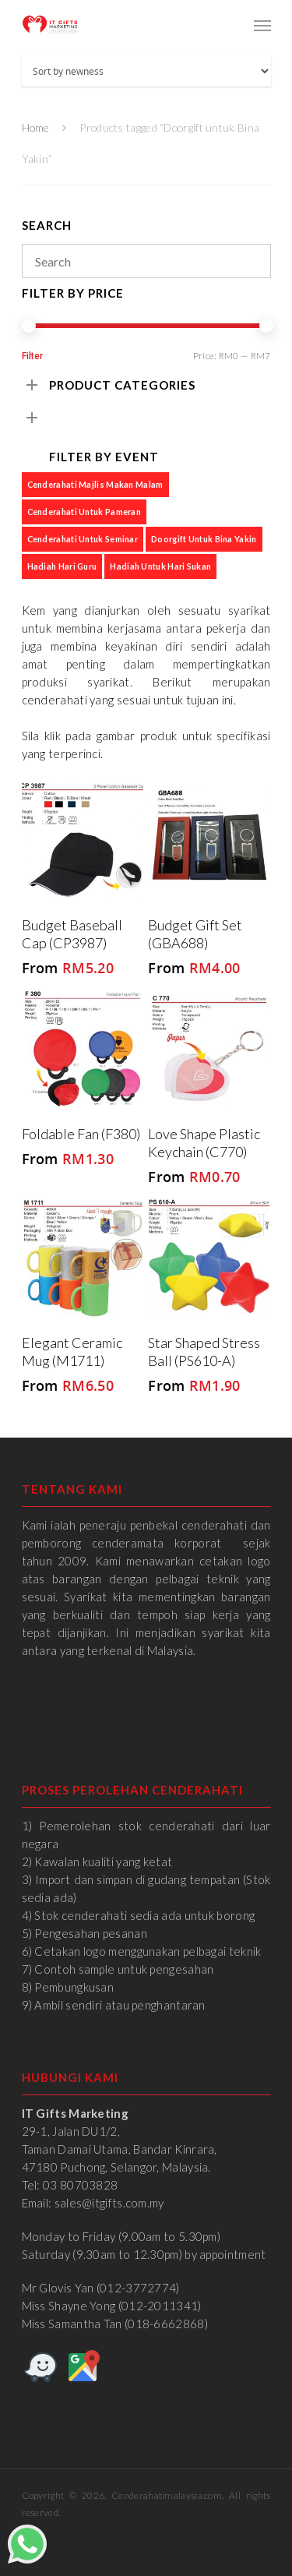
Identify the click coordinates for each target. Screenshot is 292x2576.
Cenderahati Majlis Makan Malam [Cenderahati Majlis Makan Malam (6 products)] (95, 484)
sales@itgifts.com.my (109, 2203)
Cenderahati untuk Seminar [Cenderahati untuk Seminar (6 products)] (83, 539)
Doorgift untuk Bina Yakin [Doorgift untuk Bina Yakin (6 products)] (204, 539)
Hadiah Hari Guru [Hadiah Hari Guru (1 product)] (62, 566)
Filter (32, 356)
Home (36, 127)
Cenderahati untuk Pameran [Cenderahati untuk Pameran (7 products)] (84, 511)
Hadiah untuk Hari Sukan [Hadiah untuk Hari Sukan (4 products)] (160, 566)
